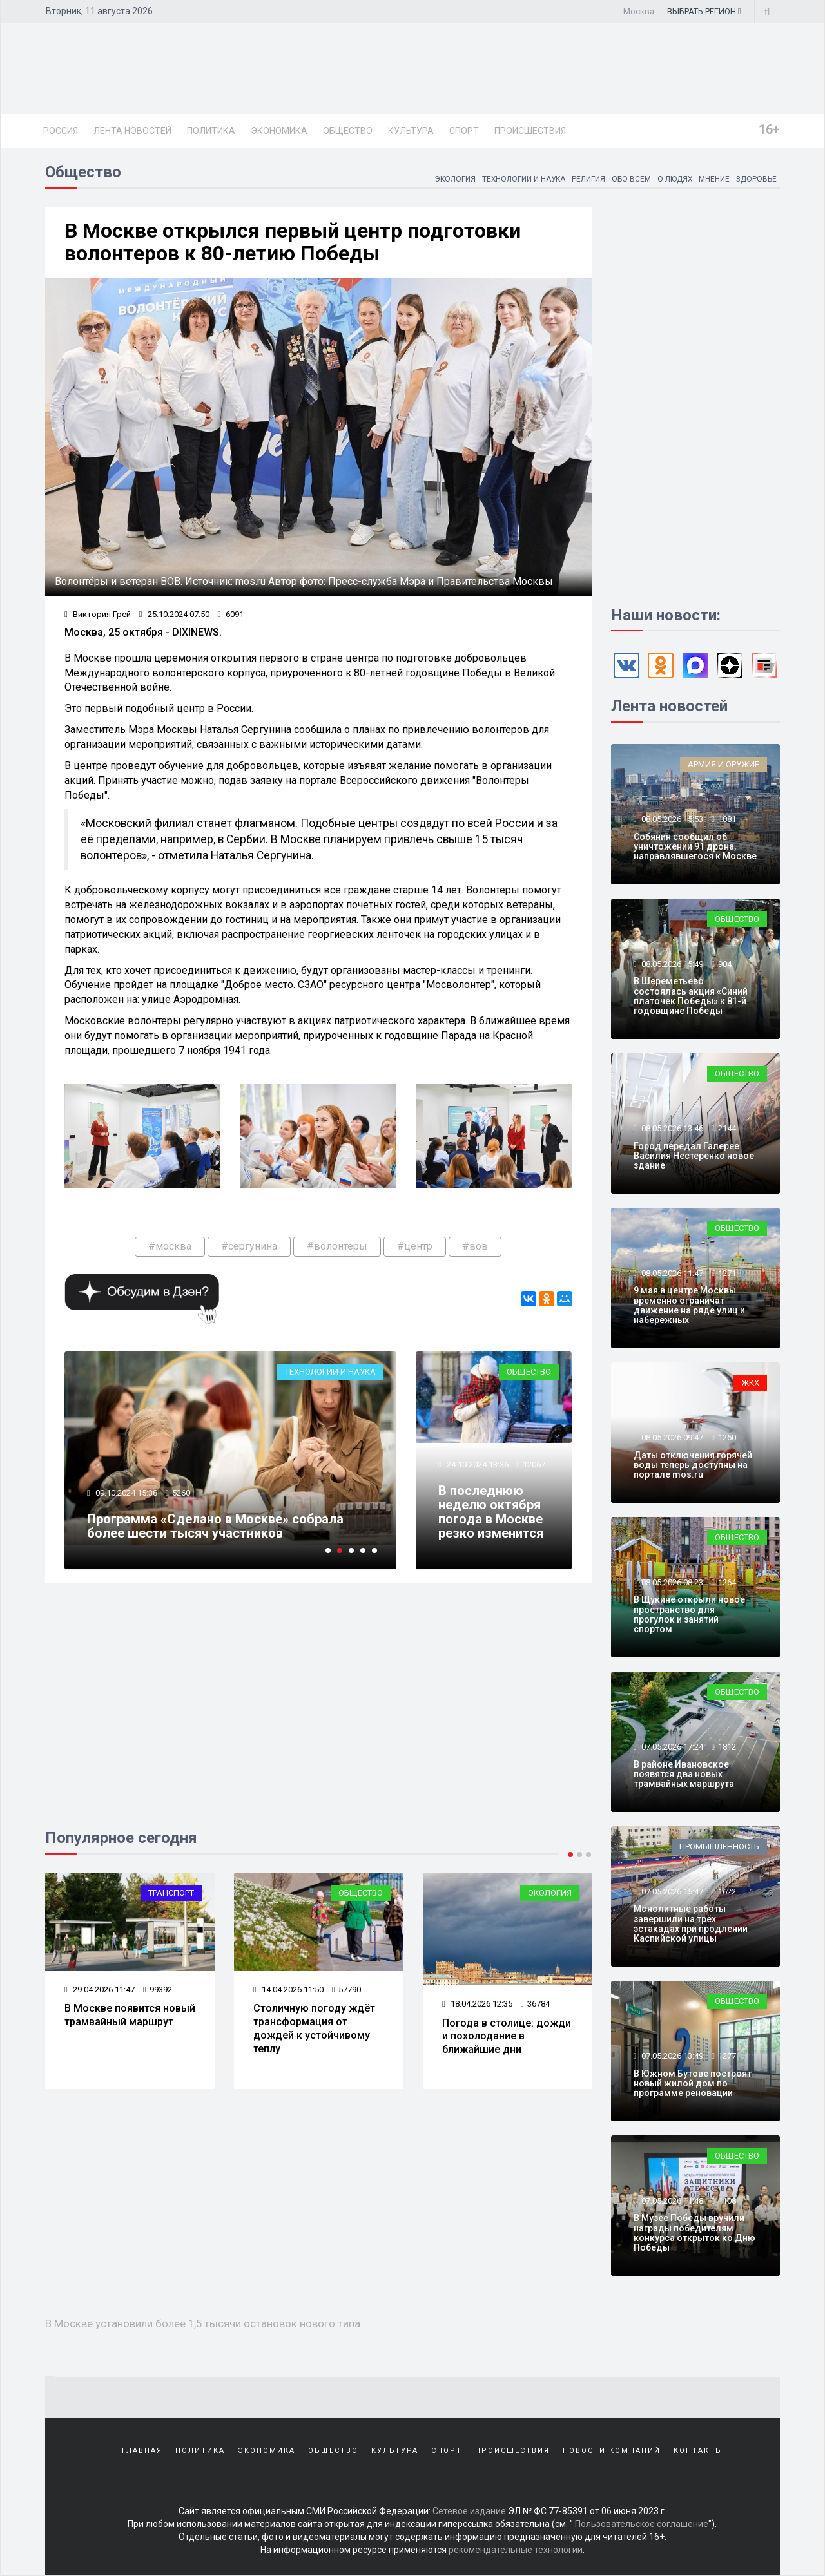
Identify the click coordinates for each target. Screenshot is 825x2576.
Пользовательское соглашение (641, 2524)
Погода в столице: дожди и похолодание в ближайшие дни (506, 2036)
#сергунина (249, 1246)
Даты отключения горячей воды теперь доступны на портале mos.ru (693, 1465)
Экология (451, 179)
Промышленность (719, 1846)
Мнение (713, 179)
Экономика (279, 131)
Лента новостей (132, 131)
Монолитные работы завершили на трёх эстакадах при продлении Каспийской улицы (691, 1923)
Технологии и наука (521, 179)
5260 (181, 1493)
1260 (727, 1437)
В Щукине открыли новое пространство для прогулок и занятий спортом (689, 1614)
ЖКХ (750, 1383)
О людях (674, 179)
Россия (60, 131)
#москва (169, 1246)
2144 (727, 1128)
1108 (727, 2201)
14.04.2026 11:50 (288, 1989)
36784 (535, 2003)
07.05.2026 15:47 (671, 1891)
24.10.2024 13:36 (477, 1464)
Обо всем (630, 179)
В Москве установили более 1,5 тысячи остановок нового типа (203, 2323)
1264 (727, 1582)
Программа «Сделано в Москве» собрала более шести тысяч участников (215, 1526)
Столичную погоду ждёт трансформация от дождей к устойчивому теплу (314, 2028)
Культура (411, 131)
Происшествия (530, 131)
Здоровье (756, 179)
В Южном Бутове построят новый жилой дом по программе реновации (693, 2083)
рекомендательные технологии (516, 2550)
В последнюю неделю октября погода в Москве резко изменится (490, 1512)
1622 (727, 1891)
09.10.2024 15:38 (125, 1493)
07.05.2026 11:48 (671, 2201)
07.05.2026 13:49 (671, 2056)
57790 (346, 1989)
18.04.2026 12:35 (477, 2003)
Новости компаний (612, 2451)
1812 (727, 1746)
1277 (727, 2056)
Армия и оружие (723, 764)
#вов (475, 1246)
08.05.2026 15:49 (671, 964)
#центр (414, 1246)
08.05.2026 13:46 (671, 1128)
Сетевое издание (469, 2511)
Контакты (698, 2451)
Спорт (464, 131)
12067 (534, 1464)
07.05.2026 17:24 (671, 1746)
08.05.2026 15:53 (671, 819)
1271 (727, 1273)
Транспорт (171, 1893)
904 (725, 964)
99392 (157, 1989)
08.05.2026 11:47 (671, 1273)
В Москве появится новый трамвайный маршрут (129, 2015)
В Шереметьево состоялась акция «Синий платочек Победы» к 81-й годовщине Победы (691, 996)
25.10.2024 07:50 (174, 614)
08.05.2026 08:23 (671, 1582)
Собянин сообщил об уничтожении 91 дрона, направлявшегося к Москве (695, 847)
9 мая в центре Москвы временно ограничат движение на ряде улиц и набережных (689, 1305)
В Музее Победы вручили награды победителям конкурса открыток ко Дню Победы (694, 2233)
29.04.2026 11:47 (99, 1989)
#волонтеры (337, 1246)
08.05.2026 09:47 (671, 1437)
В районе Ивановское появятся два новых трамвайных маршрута (684, 1774)
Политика (211, 131)
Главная (142, 2451)
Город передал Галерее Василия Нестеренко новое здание (694, 1156)
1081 (727, 819)
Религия (587, 179)
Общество (348, 131)
